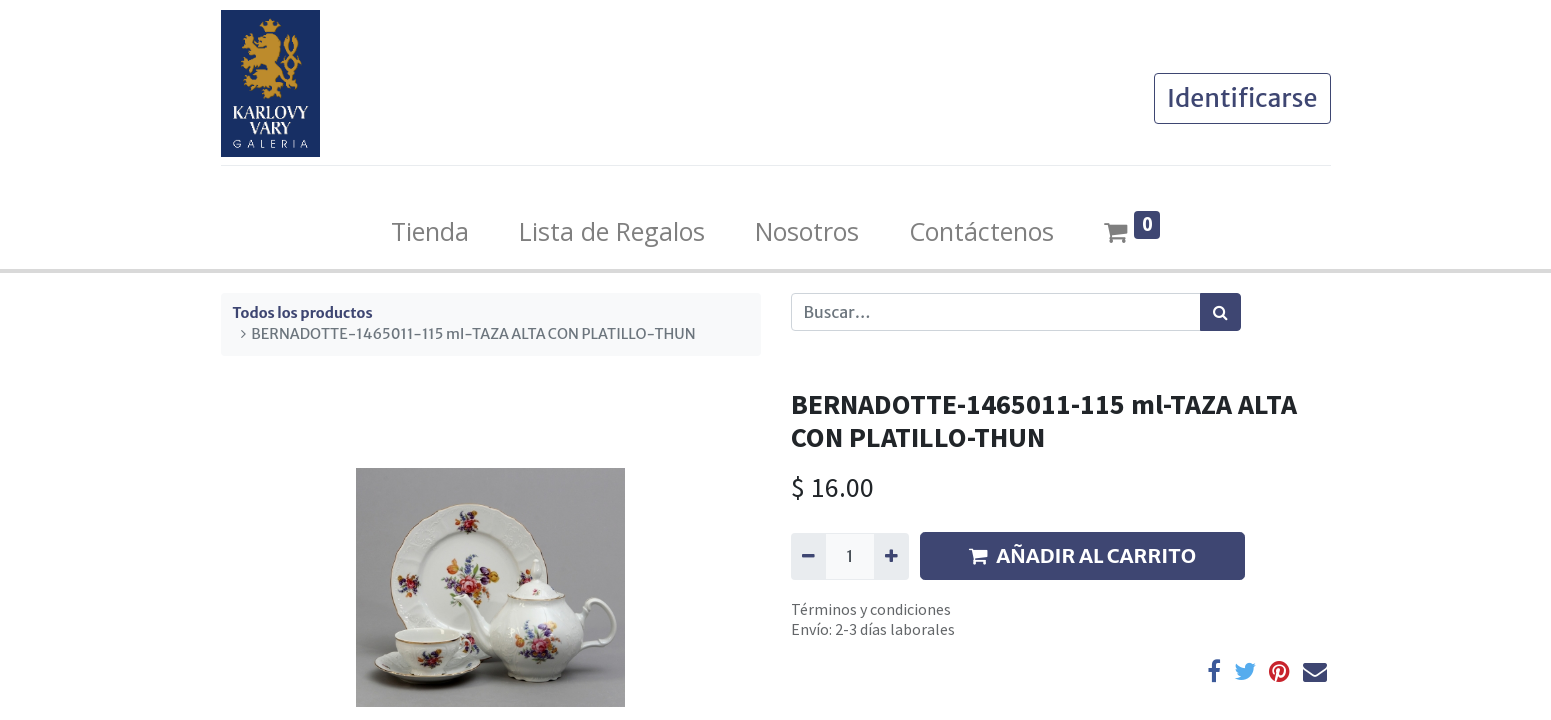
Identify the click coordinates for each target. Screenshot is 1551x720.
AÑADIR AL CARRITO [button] (1082, 555)
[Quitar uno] (808, 556)
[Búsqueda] (1220, 312)
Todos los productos (303, 313)
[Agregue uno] (891, 556)
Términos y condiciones (871, 609)
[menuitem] (430, 232)
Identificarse (1242, 98)
